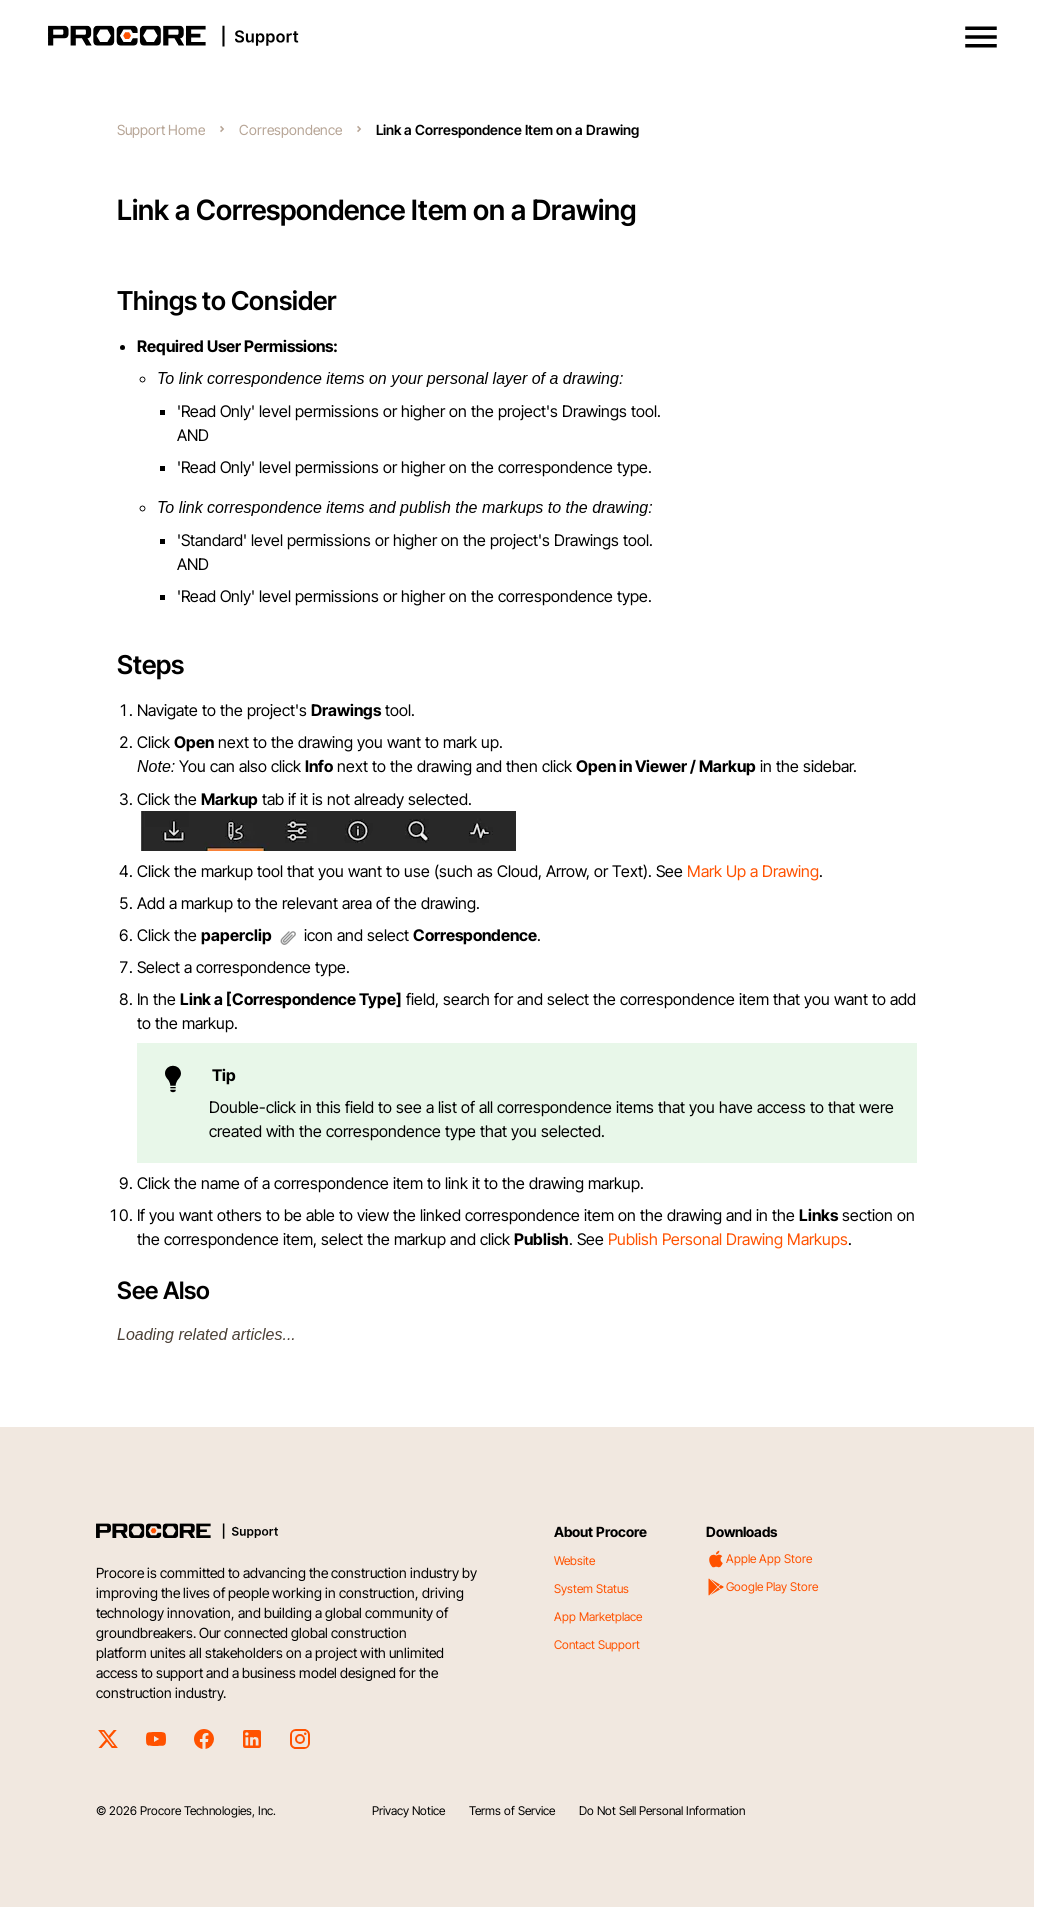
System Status (591, 1588)
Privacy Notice (408, 1810)
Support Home (161, 129)
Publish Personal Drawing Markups (728, 1239)
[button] (981, 37)
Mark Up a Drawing (753, 871)
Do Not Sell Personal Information (662, 1810)
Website (574, 1560)
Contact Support (597, 1644)
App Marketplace (598, 1616)
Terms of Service (512, 1810)
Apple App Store (759, 1559)
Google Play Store (762, 1587)
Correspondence (290, 129)
